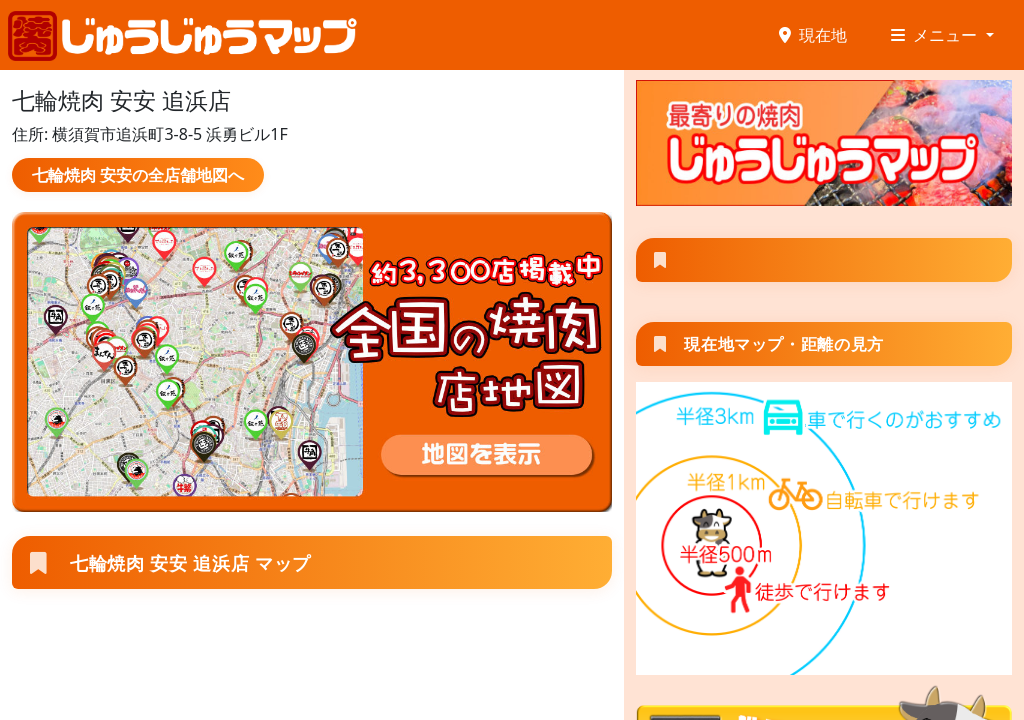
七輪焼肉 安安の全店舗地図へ (138, 175)
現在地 (813, 35)
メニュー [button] (936, 35)
